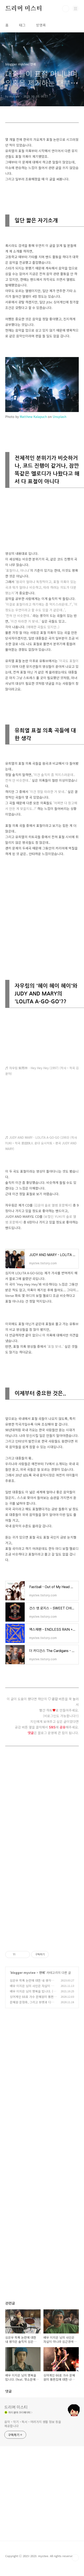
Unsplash (59, 416)
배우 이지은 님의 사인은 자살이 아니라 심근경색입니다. (33, 1988)
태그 (22, 25)
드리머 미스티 (23, 9)
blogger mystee (23, 1972)
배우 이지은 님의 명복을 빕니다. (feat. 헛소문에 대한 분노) (33, 1993)
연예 (42, 1972)
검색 (65, 8)
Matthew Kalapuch (33, 416)
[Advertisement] (41, 910)
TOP (75, 2557)
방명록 (41, 25)
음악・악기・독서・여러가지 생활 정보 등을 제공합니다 (32, 2424)
